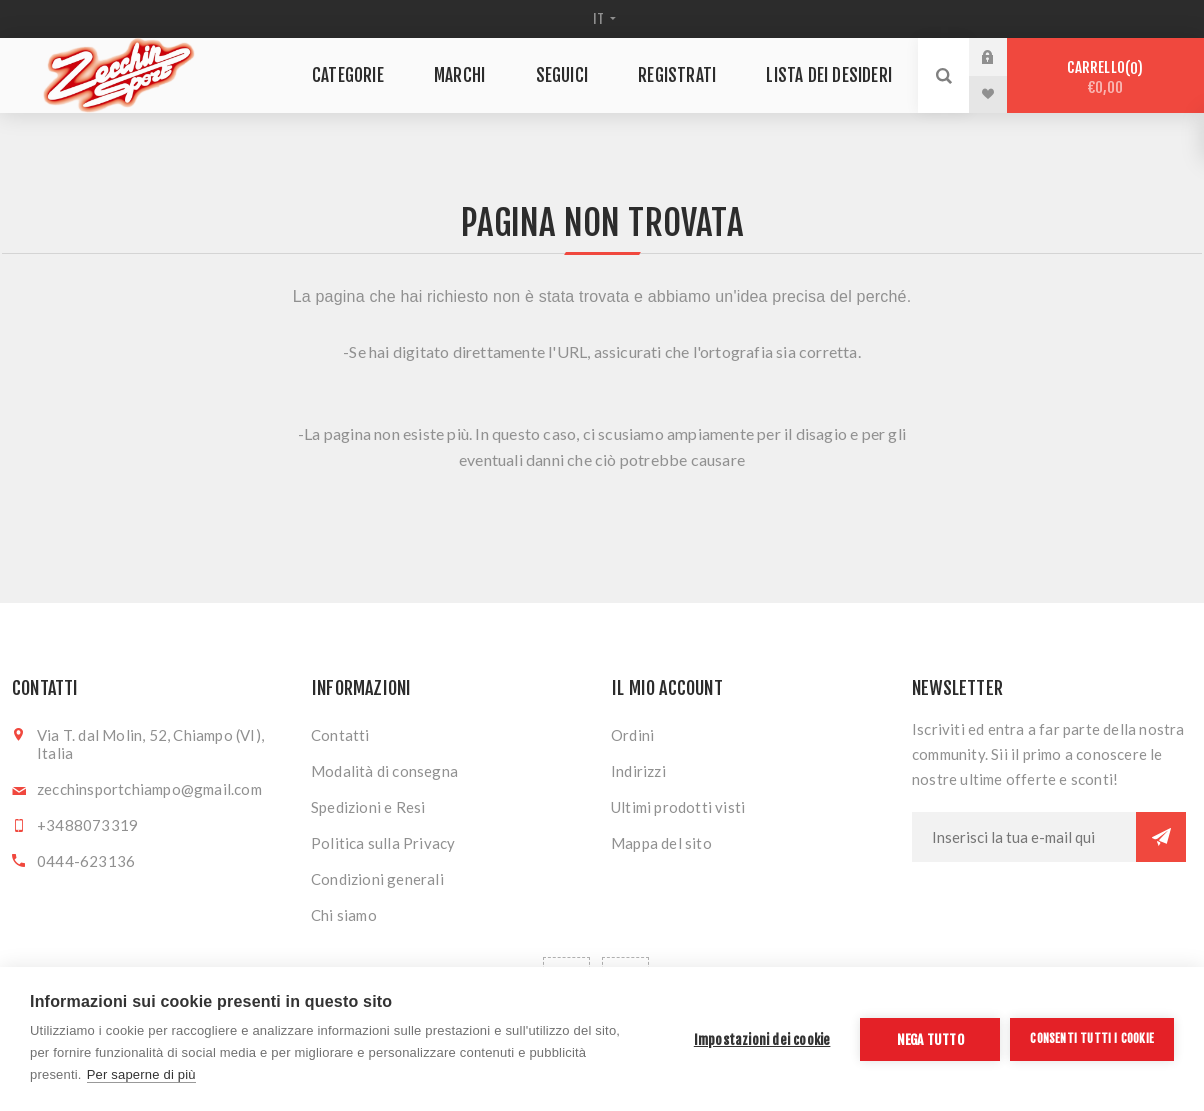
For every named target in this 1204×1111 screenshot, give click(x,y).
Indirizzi (638, 771)
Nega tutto (930, 1039)
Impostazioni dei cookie (762, 1039)
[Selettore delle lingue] (602, 19)
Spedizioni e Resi (368, 807)
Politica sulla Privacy (383, 843)
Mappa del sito (661, 843)
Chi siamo (344, 915)
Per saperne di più (141, 1074)
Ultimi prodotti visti (678, 807)
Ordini (632, 735)
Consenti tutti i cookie (1092, 1038)
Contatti (340, 735)
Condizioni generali (377, 879)
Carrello (1105, 77)
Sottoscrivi (1161, 837)
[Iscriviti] (1024, 837)
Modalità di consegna (384, 771)
